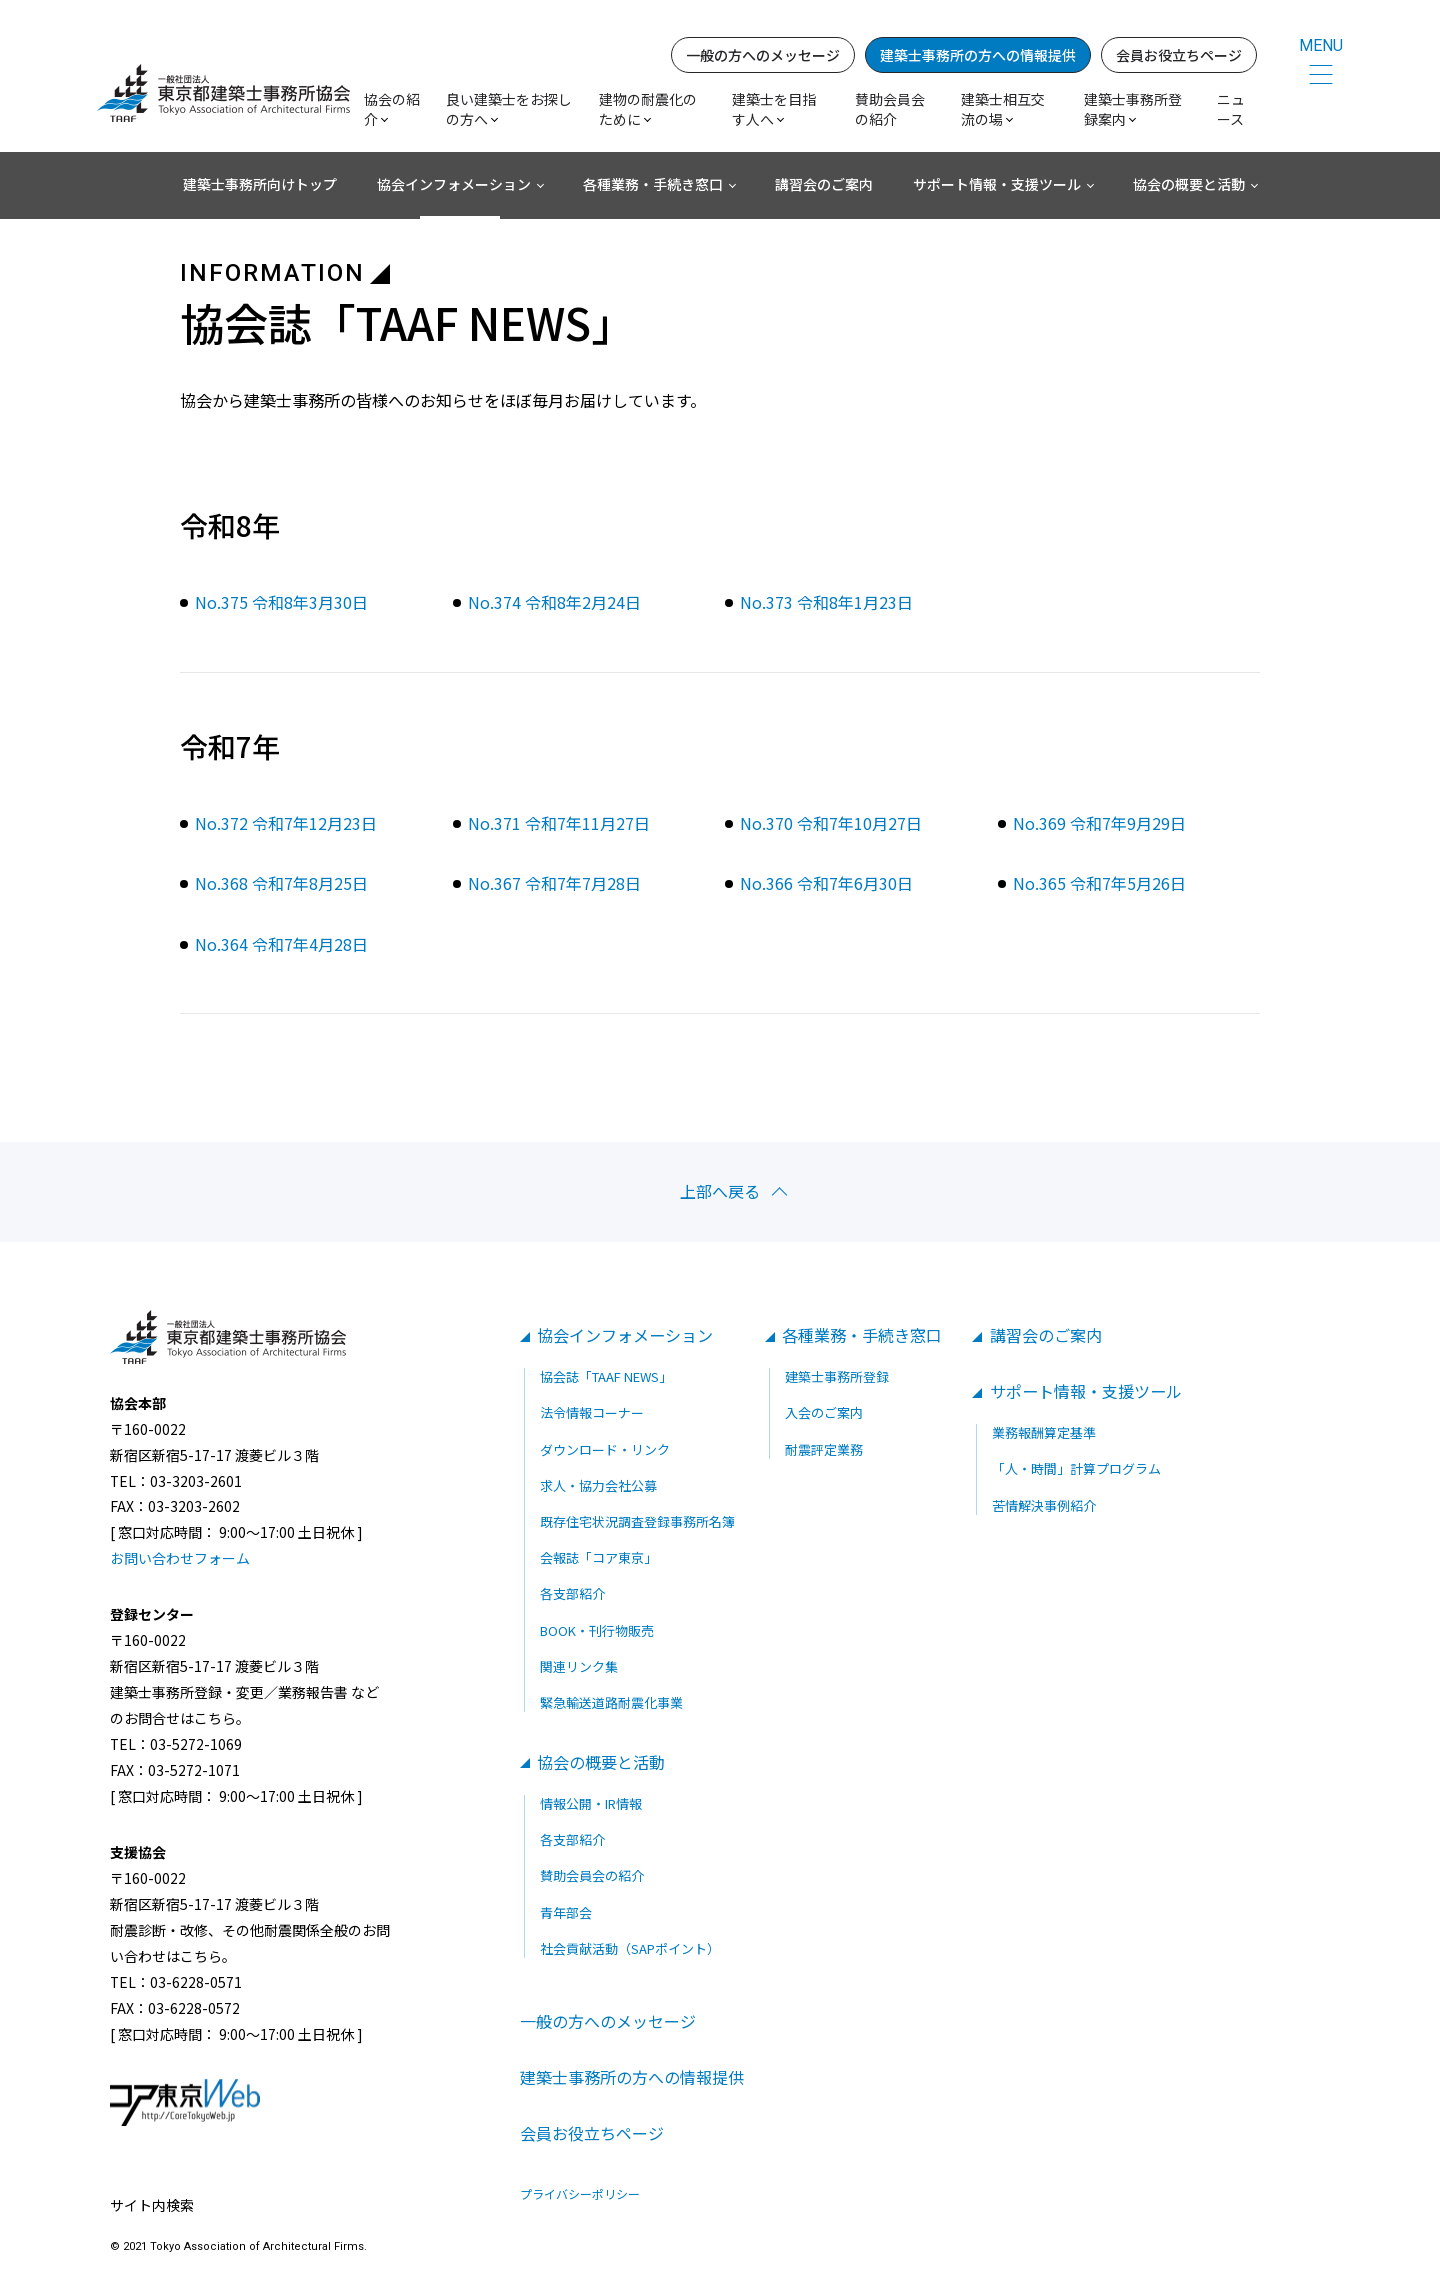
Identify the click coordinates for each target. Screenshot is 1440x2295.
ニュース (1234, 110)
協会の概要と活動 (1189, 185)
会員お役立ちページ (1182, 56)
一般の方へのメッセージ (766, 56)
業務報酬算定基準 (1045, 1433)
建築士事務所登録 (837, 1377)
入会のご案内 (824, 1413)
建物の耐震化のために (651, 110)
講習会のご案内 (824, 185)
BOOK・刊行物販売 (597, 1630)
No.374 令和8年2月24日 (554, 602)
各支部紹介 (572, 1594)
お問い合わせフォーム (180, 1559)
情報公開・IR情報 (591, 1803)
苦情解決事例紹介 (1045, 1505)
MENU (1321, 46)
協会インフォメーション (454, 185)
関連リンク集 (579, 1666)
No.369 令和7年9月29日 (1099, 823)
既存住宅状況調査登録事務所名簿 (637, 1521)
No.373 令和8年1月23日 (826, 602)
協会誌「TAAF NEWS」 (606, 1377)
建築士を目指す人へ (777, 110)
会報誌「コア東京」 (598, 1558)
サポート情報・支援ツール (997, 185)
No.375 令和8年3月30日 (281, 602)
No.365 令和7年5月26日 (1099, 883)
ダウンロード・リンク (605, 1449)
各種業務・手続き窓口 (653, 185)
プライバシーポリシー (580, 2195)
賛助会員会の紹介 (893, 110)
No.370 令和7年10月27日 (831, 823)
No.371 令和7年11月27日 (559, 823)
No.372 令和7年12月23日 (286, 823)
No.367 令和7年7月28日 (554, 883)
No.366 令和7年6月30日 (826, 883)
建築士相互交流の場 (1006, 110)
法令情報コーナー (592, 1413)
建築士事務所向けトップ (260, 185)
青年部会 (566, 1912)
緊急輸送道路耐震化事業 (611, 1702)
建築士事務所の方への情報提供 (981, 56)
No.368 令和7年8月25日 (281, 883)
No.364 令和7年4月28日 (281, 944)
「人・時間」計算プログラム (1077, 1469)
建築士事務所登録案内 (1136, 110)
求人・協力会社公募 (598, 1485)
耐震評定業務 (824, 1449)
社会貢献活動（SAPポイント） (630, 1948)
